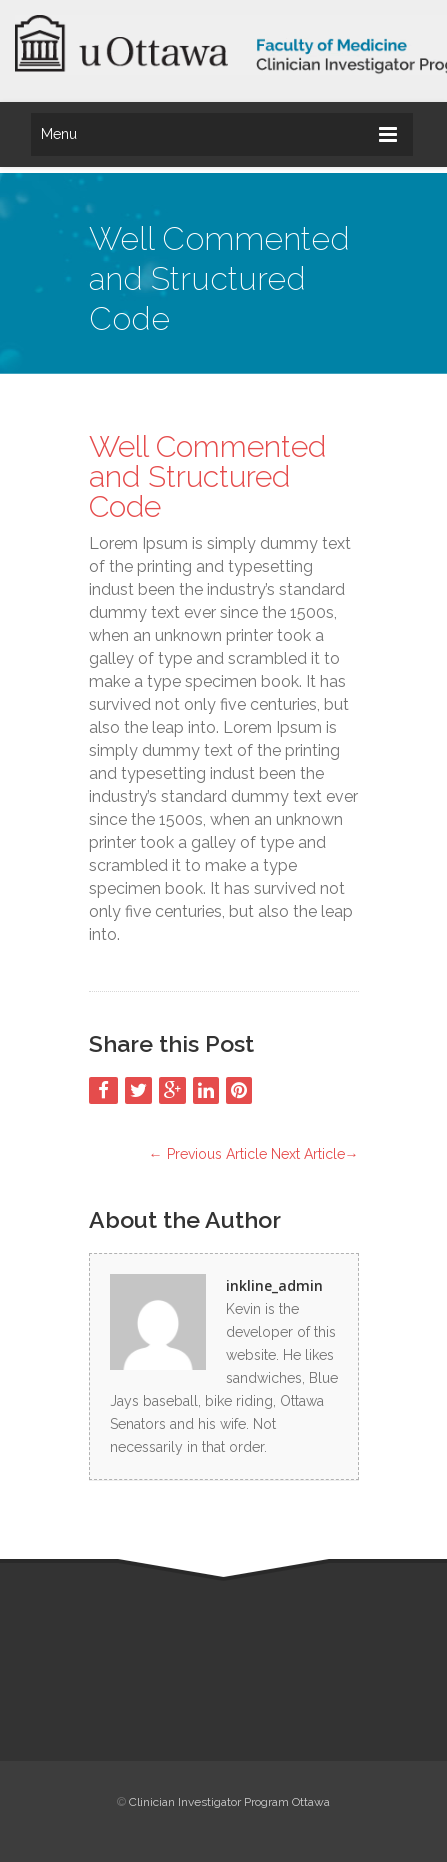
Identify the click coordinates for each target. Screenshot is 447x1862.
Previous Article (208, 1154)
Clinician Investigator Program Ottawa (229, 1802)
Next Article (315, 1154)
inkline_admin (274, 1285)
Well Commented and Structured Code (207, 477)
